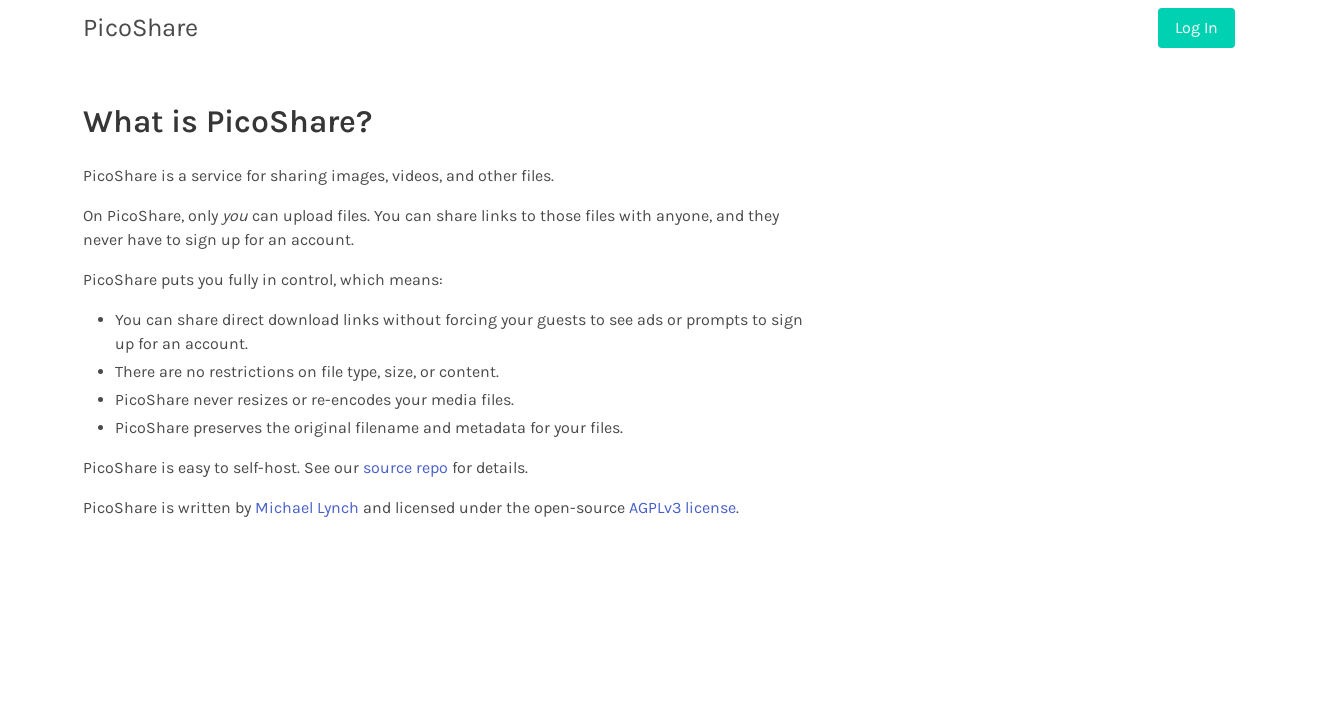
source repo (405, 467)
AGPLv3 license (682, 507)
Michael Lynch (307, 507)
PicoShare (140, 27)
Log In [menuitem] (1196, 27)
